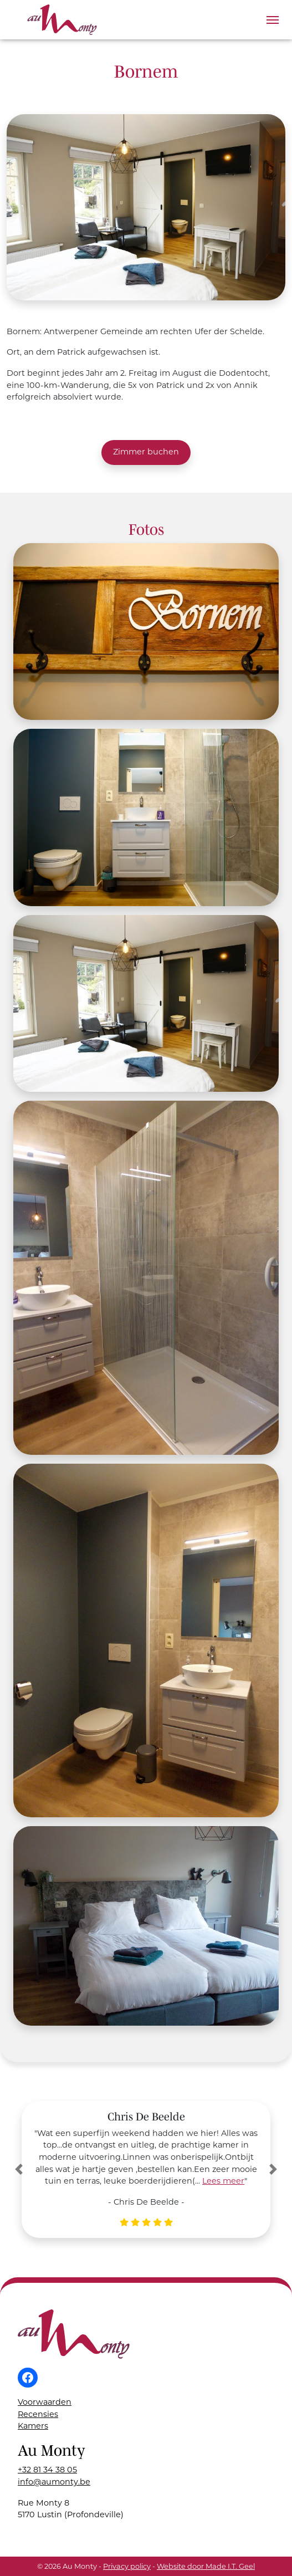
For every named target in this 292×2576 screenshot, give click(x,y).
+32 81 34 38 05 (47, 2470)
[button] (18, 2169)
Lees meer (223, 2181)
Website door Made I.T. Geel (206, 2566)
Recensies (38, 2414)
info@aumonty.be (54, 2482)
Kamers (33, 2426)
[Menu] (272, 20)
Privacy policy (127, 2566)
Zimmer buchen (146, 452)
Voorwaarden (44, 2402)
